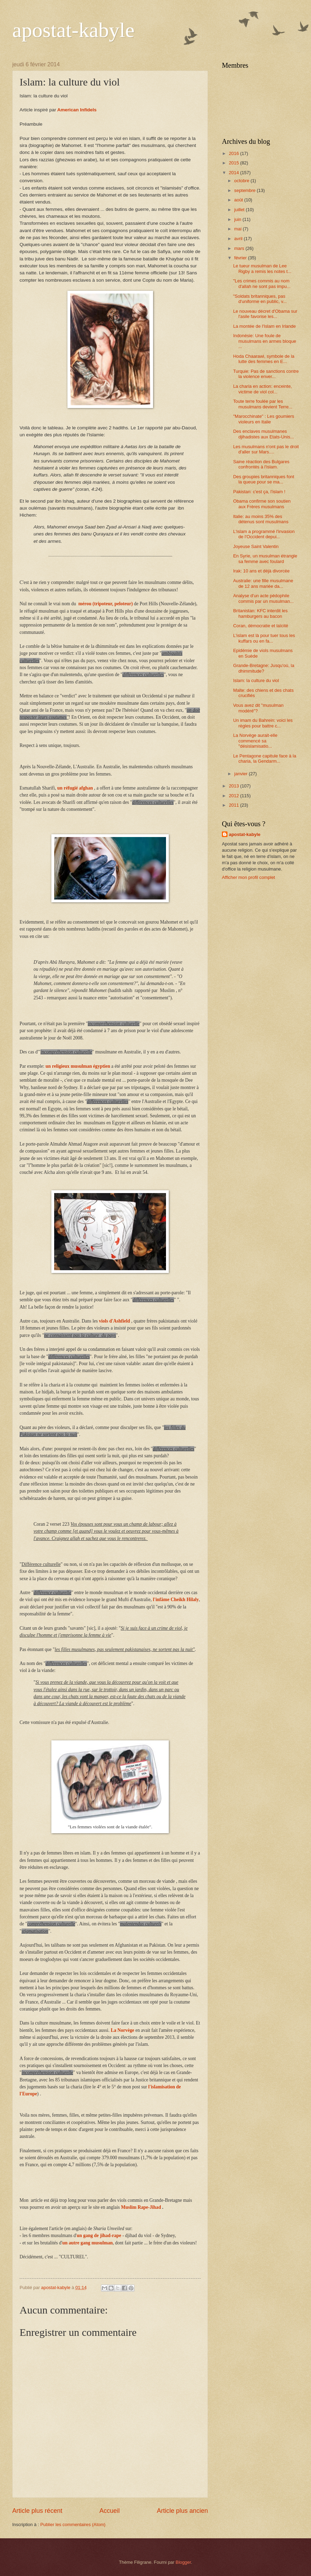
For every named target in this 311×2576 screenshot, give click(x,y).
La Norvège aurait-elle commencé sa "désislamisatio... (255, 741)
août (239, 199)
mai (238, 228)
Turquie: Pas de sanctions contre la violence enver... (266, 374)
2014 (234, 172)
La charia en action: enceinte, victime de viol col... (262, 389)
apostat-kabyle (73, 30)
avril (239, 238)
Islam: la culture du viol (256, 680)
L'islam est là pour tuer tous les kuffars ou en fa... (264, 638)
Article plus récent (37, 2510)
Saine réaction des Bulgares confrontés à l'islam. (261, 464)
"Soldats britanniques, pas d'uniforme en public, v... (260, 299)
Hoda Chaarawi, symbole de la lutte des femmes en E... (263, 359)
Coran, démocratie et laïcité (260, 625)
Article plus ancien (182, 2510)
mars (239, 248)
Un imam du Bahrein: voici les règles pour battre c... (262, 723)
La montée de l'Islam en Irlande (264, 326)
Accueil (109, 2510)
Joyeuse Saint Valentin (256, 546)
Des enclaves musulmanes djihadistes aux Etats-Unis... (263, 434)
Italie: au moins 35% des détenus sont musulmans (260, 519)
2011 (234, 805)
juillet (240, 209)
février (241, 257)
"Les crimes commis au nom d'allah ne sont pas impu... (261, 283)
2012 (234, 795)
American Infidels (77, 109)
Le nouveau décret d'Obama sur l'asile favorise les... (265, 314)
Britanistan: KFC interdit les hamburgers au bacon (260, 613)
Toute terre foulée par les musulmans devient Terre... (262, 404)
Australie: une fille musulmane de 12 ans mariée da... (263, 583)
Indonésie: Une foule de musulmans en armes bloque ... (264, 341)
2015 (234, 162)
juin (238, 219)
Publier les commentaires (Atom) (73, 2524)
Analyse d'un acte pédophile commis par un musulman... (263, 598)
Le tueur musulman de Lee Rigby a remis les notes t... (262, 268)
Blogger (183, 2562)
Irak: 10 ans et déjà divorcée (261, 570)
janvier (241, 773)
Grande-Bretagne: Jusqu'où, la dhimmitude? (263, 668)
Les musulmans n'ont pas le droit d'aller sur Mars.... (266, 449)
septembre (245, 190)
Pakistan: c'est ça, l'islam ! (259, 491)
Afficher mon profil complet (248, 877)
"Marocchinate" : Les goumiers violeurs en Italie (263, 419)
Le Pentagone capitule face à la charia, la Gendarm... (264, 758)
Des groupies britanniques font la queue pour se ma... (263, 479)
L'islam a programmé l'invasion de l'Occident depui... (264, 534)
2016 (234, 153)
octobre (242, 180)
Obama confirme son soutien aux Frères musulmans (262, 503)
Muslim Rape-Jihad (141, 2207)
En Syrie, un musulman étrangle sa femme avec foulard (265, 558)
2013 (234, 786)
